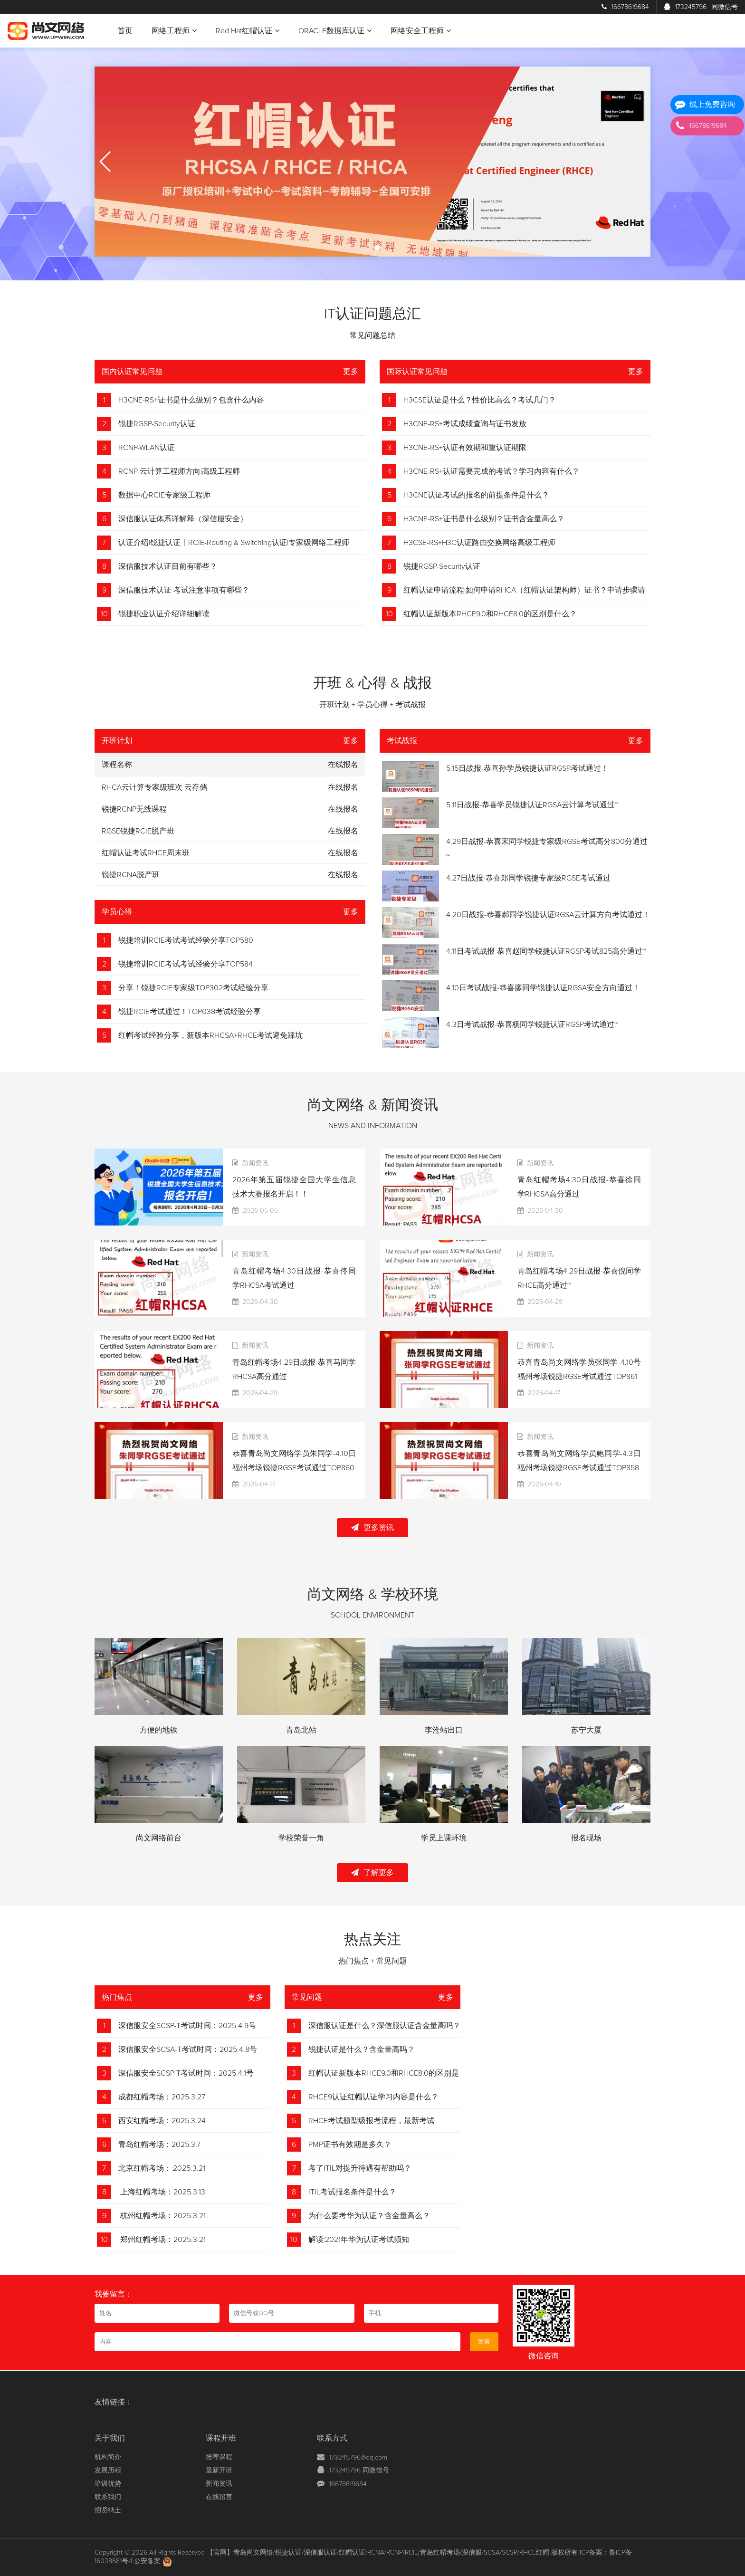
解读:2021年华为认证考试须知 (358, 2239)
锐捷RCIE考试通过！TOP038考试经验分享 (189, 1011)
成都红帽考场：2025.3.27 (161, 2097)
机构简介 (108, 2457)
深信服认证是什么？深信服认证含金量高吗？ (384, 2026)
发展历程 (108, 2470)
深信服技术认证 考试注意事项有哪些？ (183, 590)
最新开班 (219, 2470)
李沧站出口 (444, 1730)
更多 (350, 371)
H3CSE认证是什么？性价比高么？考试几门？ (479, 400)
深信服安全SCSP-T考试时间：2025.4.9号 (187, 2026)
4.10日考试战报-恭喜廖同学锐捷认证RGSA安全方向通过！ (543, 988)
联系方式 (332, 2438)
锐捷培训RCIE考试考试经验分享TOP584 (185, 964)
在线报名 (343, 787)
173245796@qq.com (358, 2457)
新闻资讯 (219, 2483)
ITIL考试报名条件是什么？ (352, 2192)
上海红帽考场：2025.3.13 (161, 2192)
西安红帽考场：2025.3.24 (162, 2121)
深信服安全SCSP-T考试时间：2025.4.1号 (186, 2073)
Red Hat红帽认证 (247, 31)
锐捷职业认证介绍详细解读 (164, 614)
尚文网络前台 (158, 1838)
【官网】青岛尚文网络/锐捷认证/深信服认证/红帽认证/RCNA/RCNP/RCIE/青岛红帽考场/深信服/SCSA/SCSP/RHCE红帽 (378, 2552)
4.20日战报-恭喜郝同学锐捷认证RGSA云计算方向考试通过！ (548, 915)
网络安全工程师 (421, 31)
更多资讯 (372, 1527)
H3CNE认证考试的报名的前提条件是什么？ (476, 495)
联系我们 (108, 2497)
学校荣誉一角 (301, 1838)
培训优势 (108, 2483)
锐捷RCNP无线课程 (134, 809)
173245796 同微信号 (359, 2470)
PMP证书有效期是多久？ (350, 2144)
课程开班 (221, 2438)
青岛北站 (301, 1730)
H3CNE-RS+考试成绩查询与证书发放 (464, 424)
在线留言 (219, 2497)
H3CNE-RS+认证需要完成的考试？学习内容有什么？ (491, 471)
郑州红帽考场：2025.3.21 (162, 2239)
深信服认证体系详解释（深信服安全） (183, 519)
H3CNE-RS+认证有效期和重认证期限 (464, 447)
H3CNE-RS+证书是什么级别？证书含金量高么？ (483, 519)
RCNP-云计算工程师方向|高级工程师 (179, 471)
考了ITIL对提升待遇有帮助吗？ (359, 2168)
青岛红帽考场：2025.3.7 (159, 2144)
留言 (484, 2341)
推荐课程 (219, 2457)
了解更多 (372, 1872)
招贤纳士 (108, 2510)
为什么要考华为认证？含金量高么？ (369, 2216)
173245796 (701, 7)
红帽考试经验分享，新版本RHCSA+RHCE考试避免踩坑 (210, 1035)
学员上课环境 (444, 1838)
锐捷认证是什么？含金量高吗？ (361, 2049)
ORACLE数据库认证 (335, 31)
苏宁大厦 (586, 1730)
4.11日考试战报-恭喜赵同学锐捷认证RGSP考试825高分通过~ (546, 951)
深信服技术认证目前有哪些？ (167, 566)
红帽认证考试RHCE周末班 (146, 853)
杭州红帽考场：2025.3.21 (162, 2216)
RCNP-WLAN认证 (146, 447)
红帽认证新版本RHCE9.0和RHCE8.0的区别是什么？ (490, 614)
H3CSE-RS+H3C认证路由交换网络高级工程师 (479, 542)
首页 (125, 31)
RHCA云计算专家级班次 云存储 (154, 787)
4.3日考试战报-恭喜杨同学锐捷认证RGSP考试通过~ (532, 1024)
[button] (368, 247)
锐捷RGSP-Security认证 (156, 424)
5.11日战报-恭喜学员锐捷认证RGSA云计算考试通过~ (532, 805)
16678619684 (625, 7)
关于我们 (110, 2438)
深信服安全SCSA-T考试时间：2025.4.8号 (187, 2049)
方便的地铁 (159, 1730)
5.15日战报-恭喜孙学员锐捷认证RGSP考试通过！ (527, 768)
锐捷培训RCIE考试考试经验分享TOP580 (185, 940)
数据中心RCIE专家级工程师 (164, 495)
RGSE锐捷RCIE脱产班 (138, 831)
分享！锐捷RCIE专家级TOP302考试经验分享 (193, 988)
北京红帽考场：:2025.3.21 (161, 2168)
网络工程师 (174, 31)
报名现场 (586, 1838)
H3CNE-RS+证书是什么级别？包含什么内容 (191, 400)
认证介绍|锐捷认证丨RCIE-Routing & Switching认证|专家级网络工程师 (233, 542)
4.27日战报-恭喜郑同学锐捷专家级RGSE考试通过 (528, 878)
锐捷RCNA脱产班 (131, 875)
